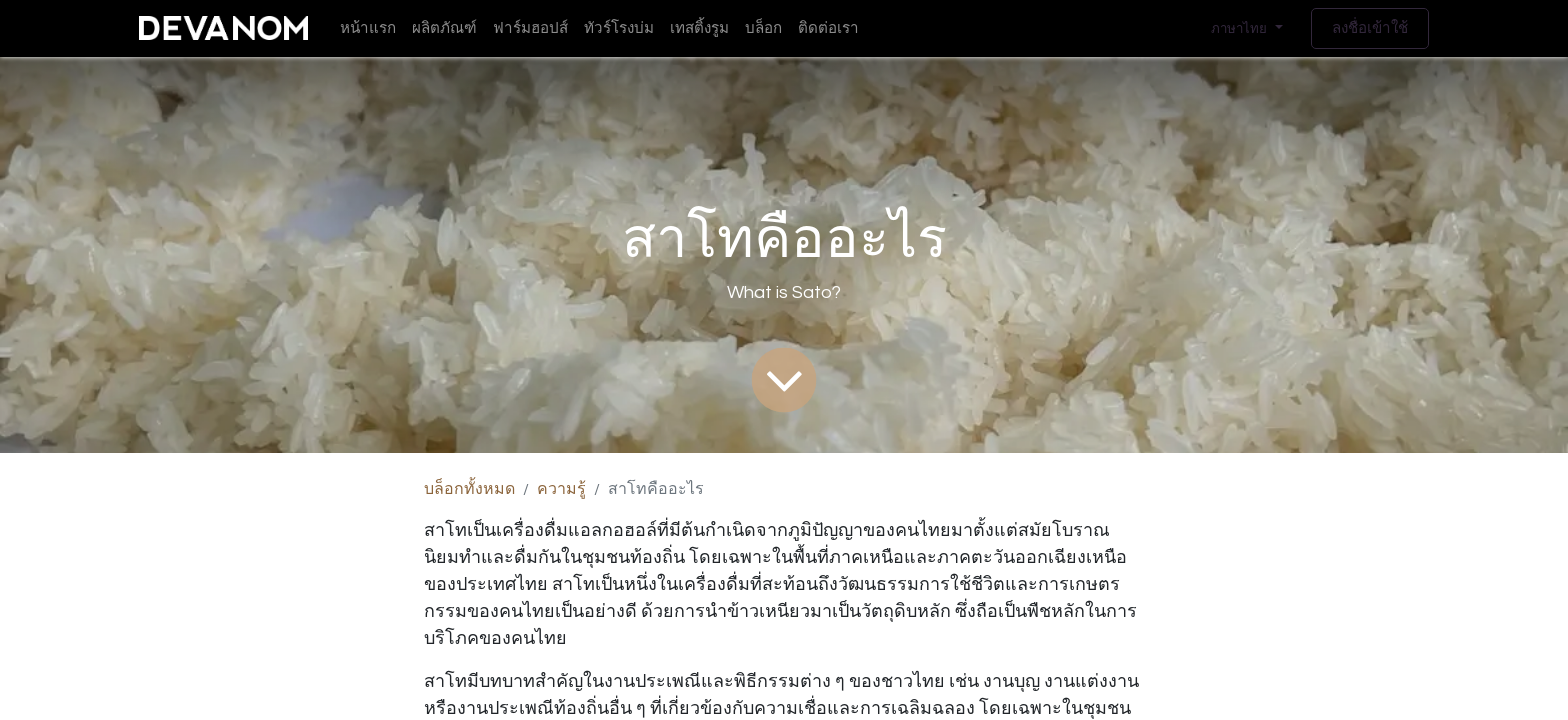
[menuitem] (368, 28)
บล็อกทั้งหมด (469, 489)
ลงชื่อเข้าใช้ (1370, 27)
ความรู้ (561, 489)
